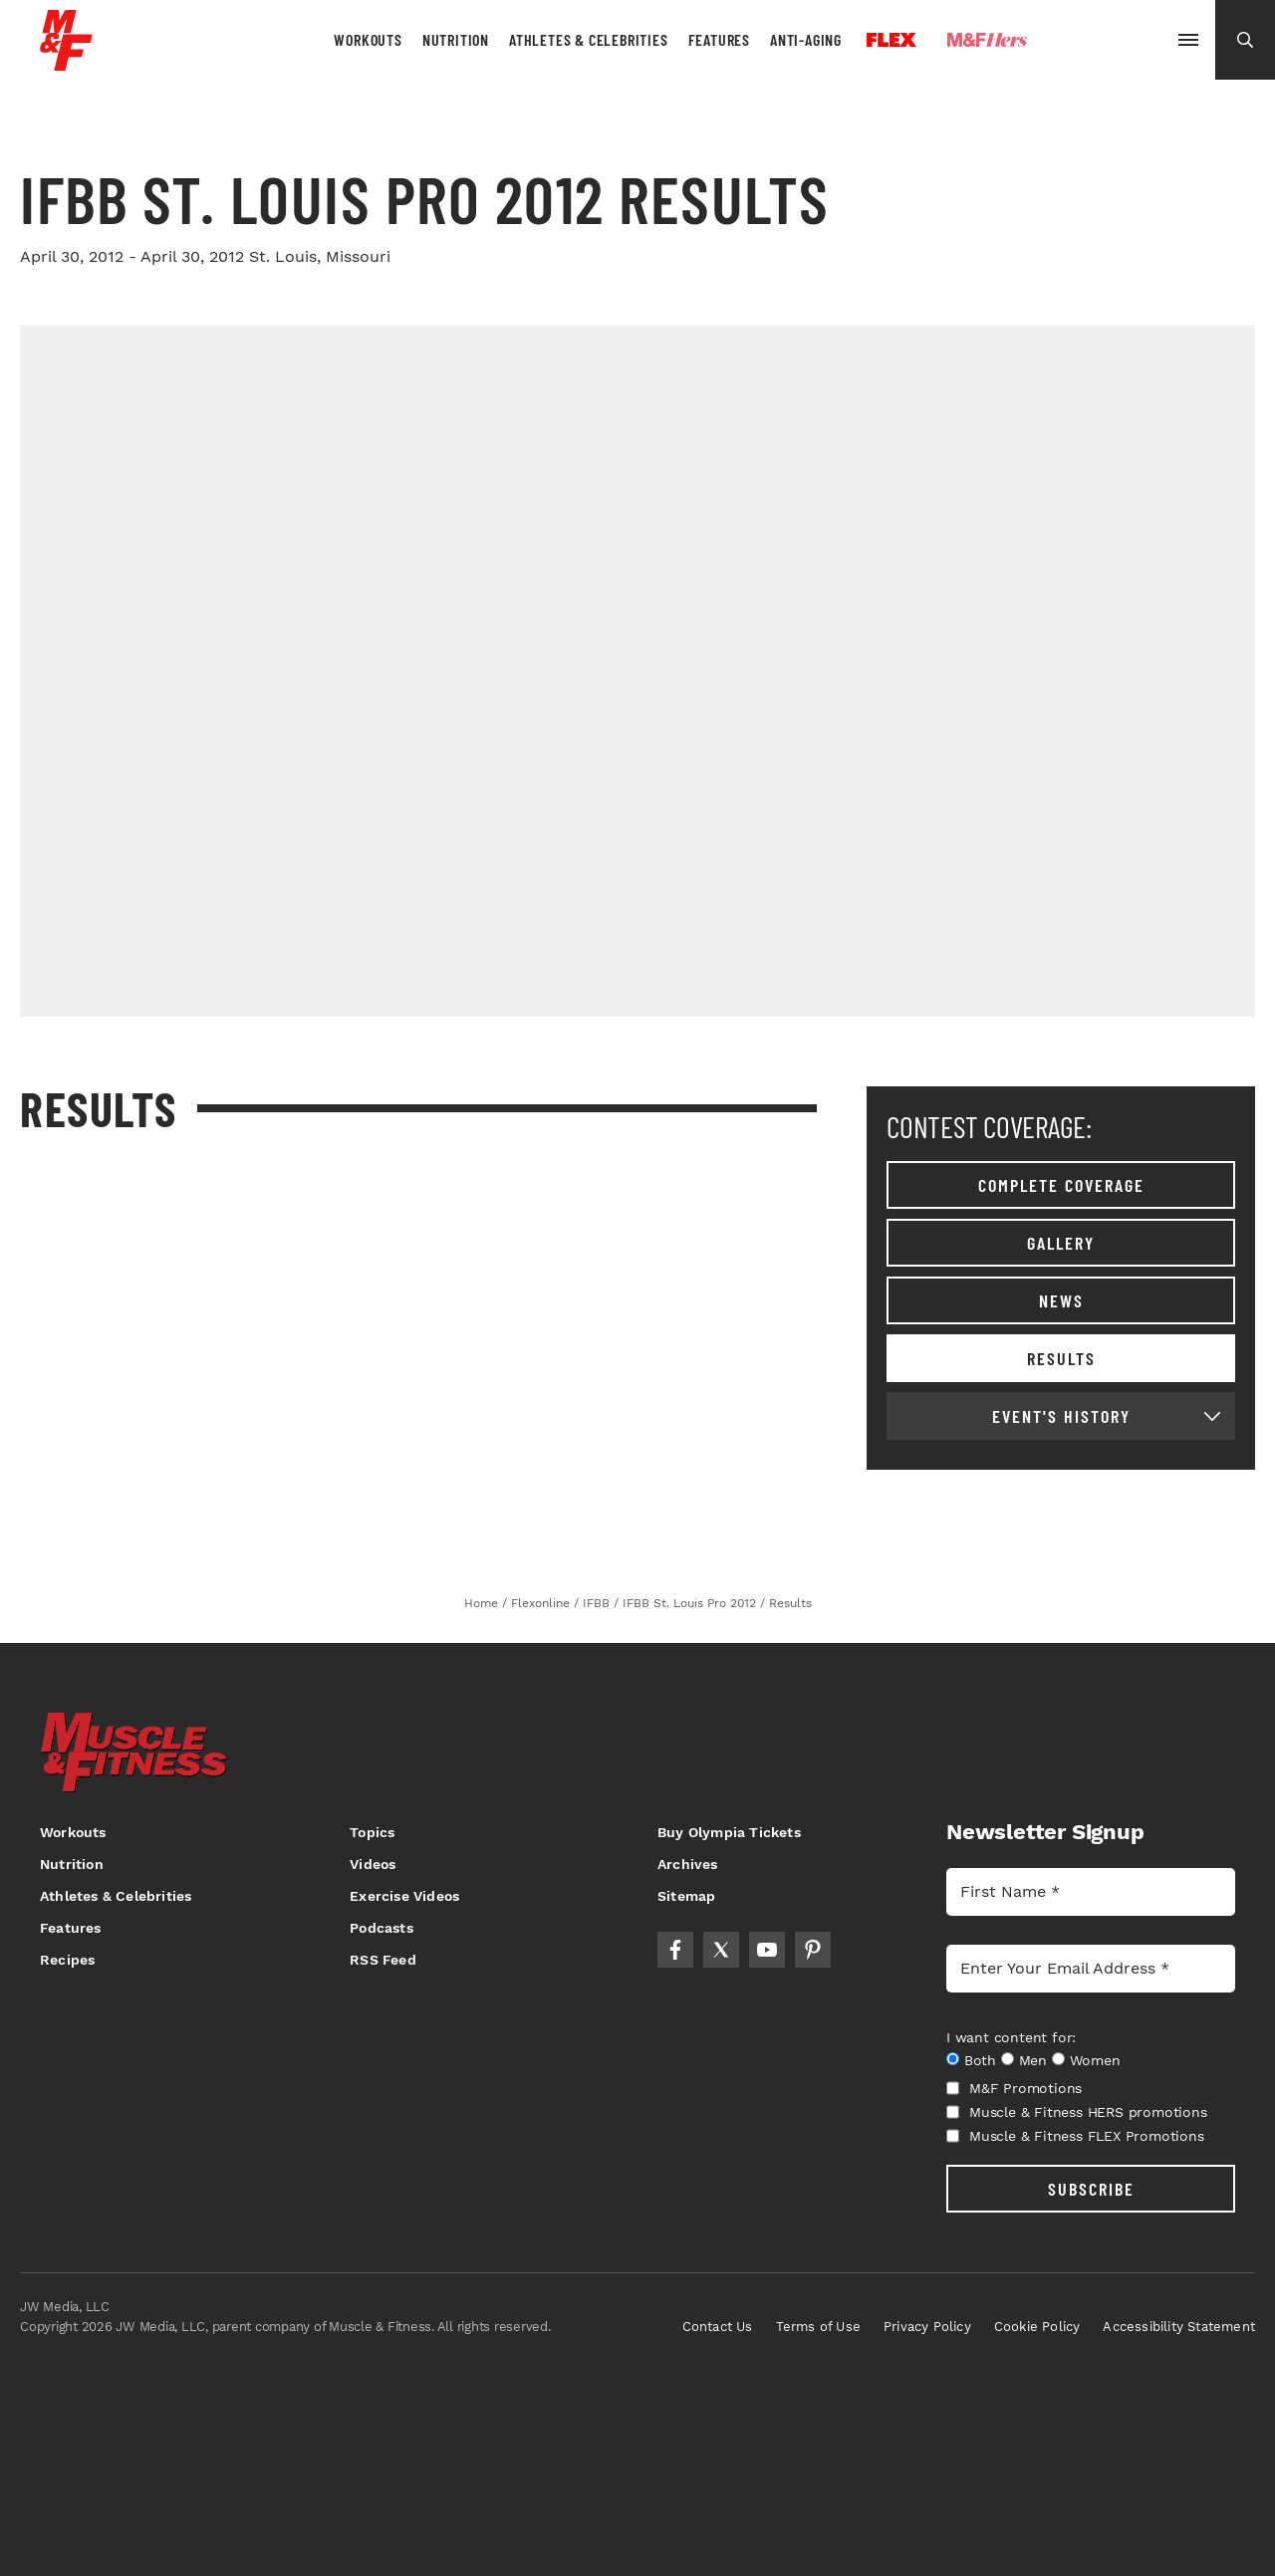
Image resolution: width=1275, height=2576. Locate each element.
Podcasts (381, 1928)
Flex (891, 40)
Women (1095, 2060)
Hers (987, 40)
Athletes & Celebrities (588, 39)
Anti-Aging (806, 39)
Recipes (67, 1960)
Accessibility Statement (1179, 2326)
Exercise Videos (404, 1896)
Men (1033, 2060)
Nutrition (455, 39)
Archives (687, 1864)
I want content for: (1011, 2037)
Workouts (367, 39)
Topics (372, 1832)
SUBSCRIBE (1091, 2189)
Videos (372, 1864)
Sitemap (686, 1896)
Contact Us (717, 2326)
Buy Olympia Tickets (729, 1832)
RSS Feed (383, 1960)
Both (980, 2060)
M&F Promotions (1014, 2088)
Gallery (1061, 1243)
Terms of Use (818, 2326)
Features (719, 39)
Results (1061, 1358)
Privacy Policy (927, 2326)
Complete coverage (1061, 1185)
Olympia (1101, 41)
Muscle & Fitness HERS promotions (1076, 2112)
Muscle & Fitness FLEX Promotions (1075, 2136)
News (1061, 1300)
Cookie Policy (1037, 2326)
